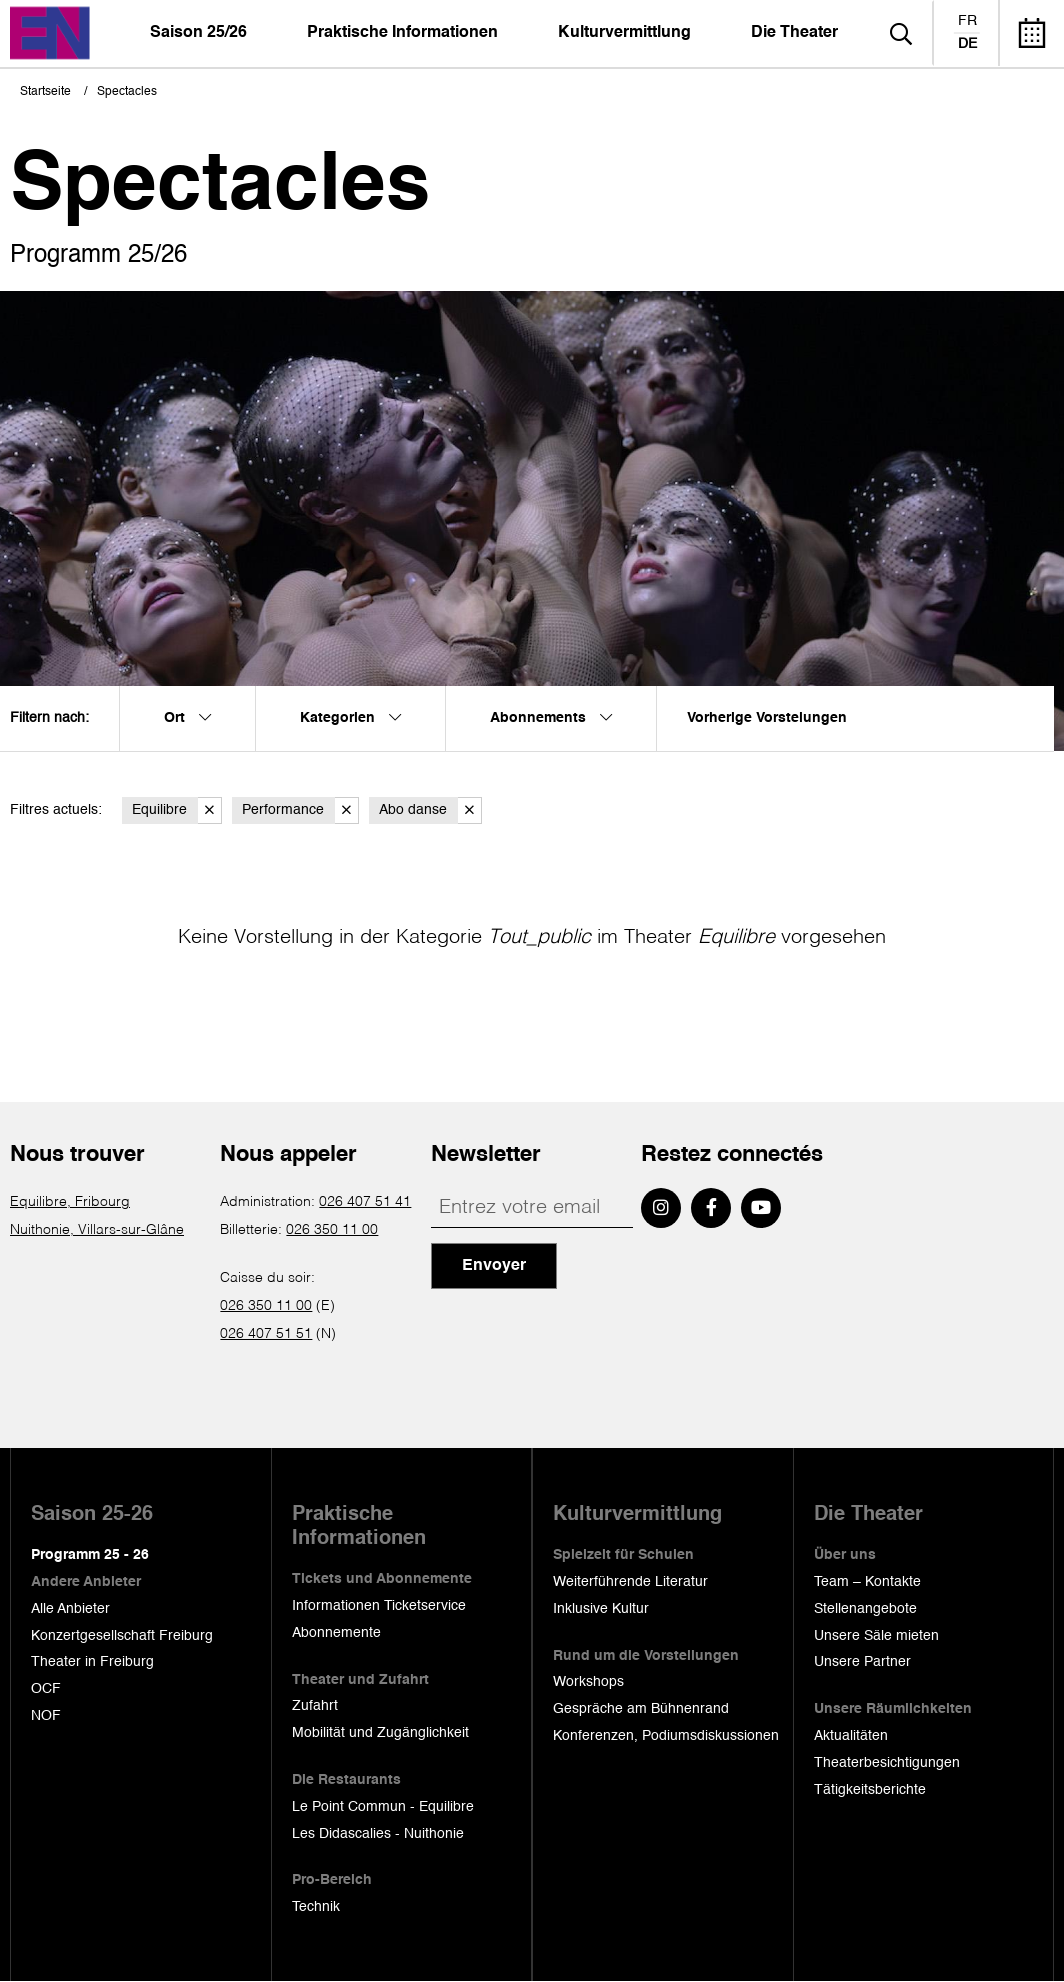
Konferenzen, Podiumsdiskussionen (666, 1736)
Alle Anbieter (70, 1609)
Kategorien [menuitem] (350, 718)
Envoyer (494, 1266)
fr (967, 21)
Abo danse (430, 810)
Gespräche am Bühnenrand (641, 1709)
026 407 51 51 (266, 1334)
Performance (300, 810)
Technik (316, 1907)
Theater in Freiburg (92, 1662)
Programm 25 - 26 (90, 1555)
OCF (46, 1689)
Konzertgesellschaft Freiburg (122, 1636)
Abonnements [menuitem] (551, 718)
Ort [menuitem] (187, 718)
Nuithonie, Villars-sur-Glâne (97, 1230)
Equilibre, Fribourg (70, 1202)
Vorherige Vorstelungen (767, 718)
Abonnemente (336, 1633)
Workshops (588, 1682)
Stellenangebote (865, 1609)
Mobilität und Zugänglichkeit (380, 1733)
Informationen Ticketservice (379, 1606)
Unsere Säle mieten (876, 1636)
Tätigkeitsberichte (870, 1790)
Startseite (45, 92)
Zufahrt (315, 1706)
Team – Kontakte (867, 1582)
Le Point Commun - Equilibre (383, 1807)
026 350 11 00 (332, 1230)
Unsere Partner (862, 1662)
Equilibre (177, 810)
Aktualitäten (851, 1736)
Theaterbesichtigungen (887, 1763)
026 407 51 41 (365, 1202)
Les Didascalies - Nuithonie (378, 1834)
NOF (46, 1716)
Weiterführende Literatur (630, 1582)
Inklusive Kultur (601, 1609)
